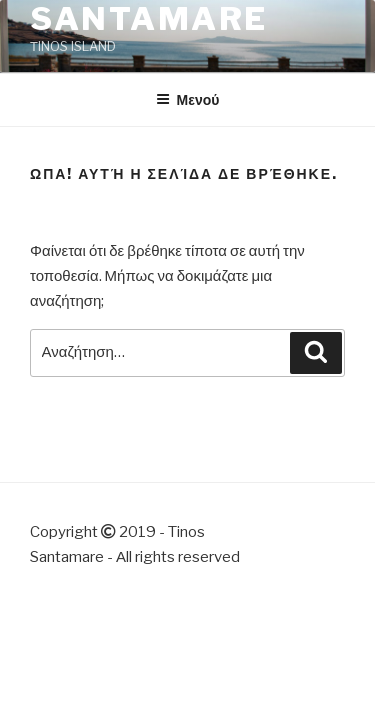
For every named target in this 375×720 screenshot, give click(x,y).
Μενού (188, 99)
